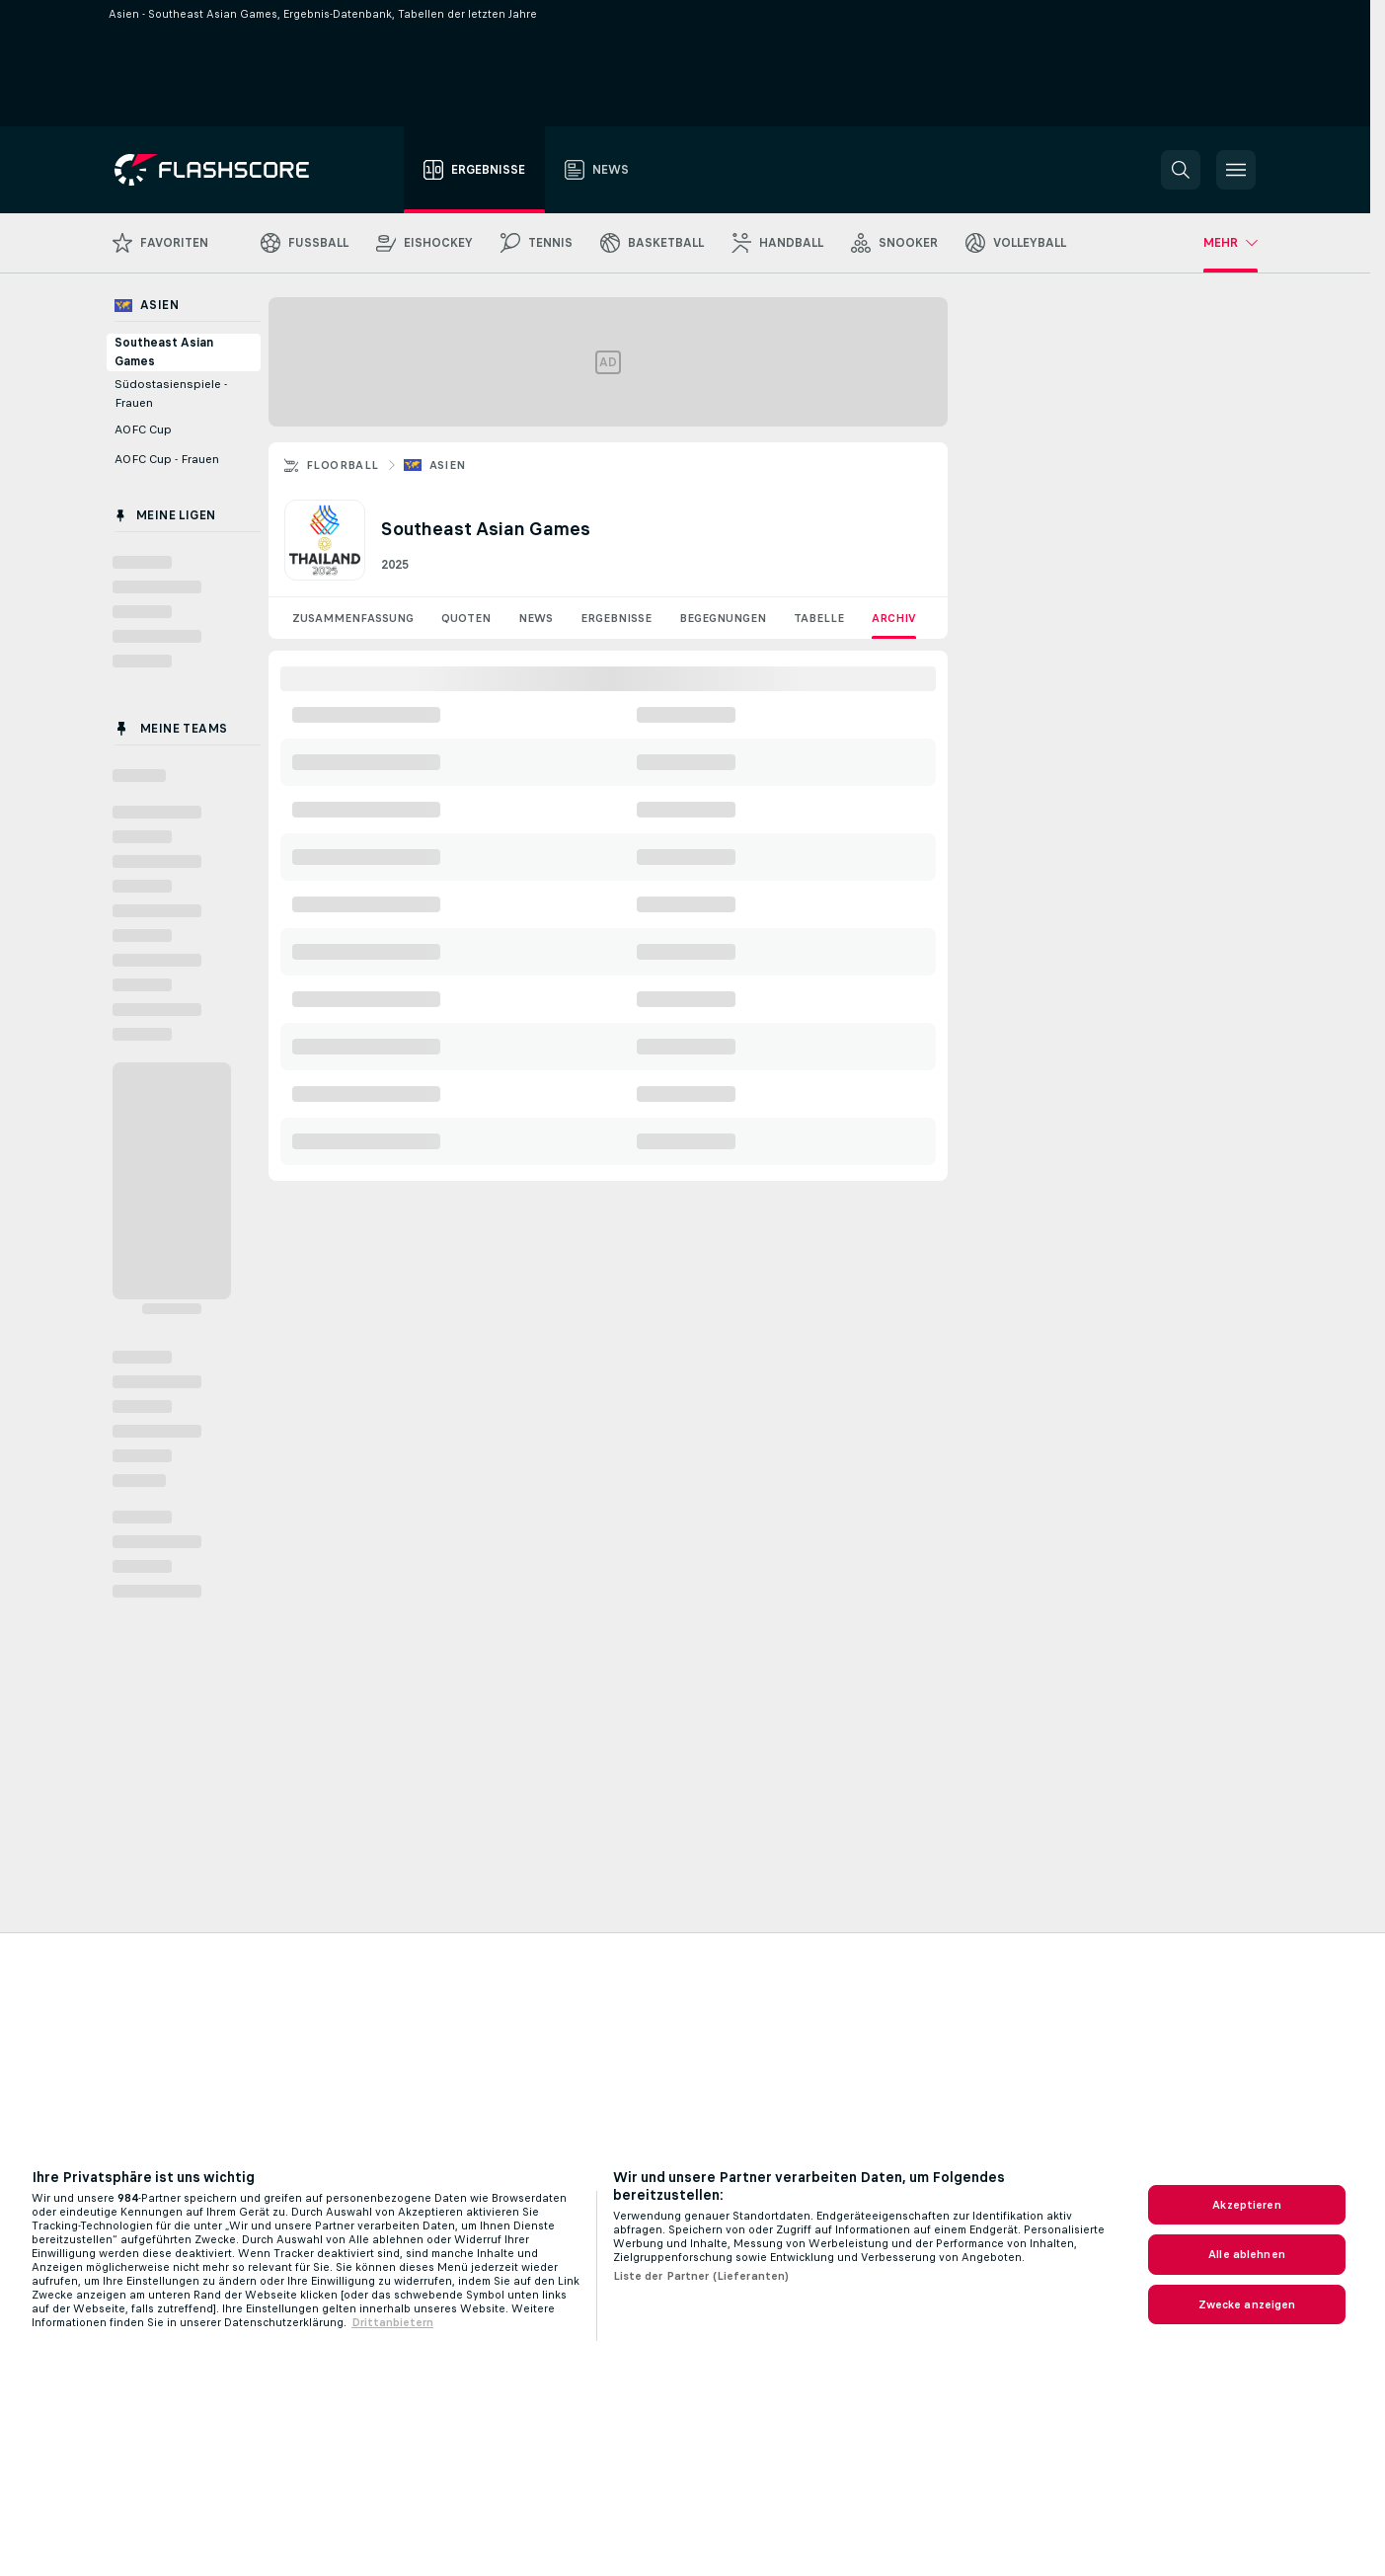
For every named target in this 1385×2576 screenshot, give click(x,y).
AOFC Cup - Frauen (167, 459)
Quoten (466, 618)
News (535, 618)
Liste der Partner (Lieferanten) (701, 2276)
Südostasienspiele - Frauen (171, 393)
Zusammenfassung (353, 618)
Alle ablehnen (1246, 2254)
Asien (447, 465)
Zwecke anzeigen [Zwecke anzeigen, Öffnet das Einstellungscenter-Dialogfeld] (1247, 2304)
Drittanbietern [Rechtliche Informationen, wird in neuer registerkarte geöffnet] (392, 2322)
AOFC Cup (143, 429)
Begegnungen (722, 618)
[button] (1180, 170)
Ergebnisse (616, 618)
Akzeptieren (1246, 2205)
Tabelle (819, 618)
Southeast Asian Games (164, 352)
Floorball (342, 465)
